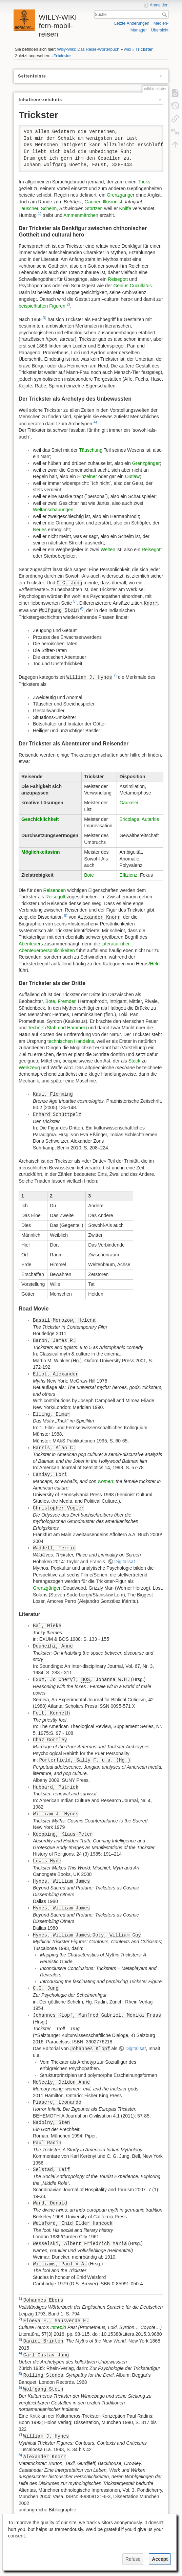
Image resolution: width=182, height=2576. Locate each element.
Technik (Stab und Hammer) (57, 1027)
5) (75, 601)
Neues (39, 529)
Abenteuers (31, 943)
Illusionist (112, 201)
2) (68, 304)
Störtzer (93, 208)
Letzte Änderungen (131, 23)
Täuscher (28, 208)
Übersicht (159, 30)
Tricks (144, 181)
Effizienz (128, 875)
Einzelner (87, 476)
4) (95, 422)
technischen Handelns (70, 1041)
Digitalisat (124, 1561)
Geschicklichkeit (40, 819)
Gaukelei (128, 802)
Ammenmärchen (80, 215)
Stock (134, 1060)
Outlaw (132, 476)
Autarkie (150, 819)
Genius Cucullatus (132, 285)
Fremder (66, 1001)
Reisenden (54, 890)
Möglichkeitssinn (40, 852)
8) (65, 915)
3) (44, 318)
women (105, 1481)
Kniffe (125, 208)
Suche (165, 14)
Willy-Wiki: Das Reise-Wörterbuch (88, 49)
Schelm (49, 208)
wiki (127, 49)
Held (155, 963)
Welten (108, 549)
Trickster (144, 49)
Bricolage (129, 819)
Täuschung (90, 450)
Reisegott (118, 279)
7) (115, 675)
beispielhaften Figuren (42, 306)
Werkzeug (29, 1067)
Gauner (92, 201)
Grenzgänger (121, 195)
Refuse (132, 2559)
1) (39, 213)
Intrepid (58, 2327)
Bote (89, 875)
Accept (160, 2559)
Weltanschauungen (53, 509)
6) (81, 609)
